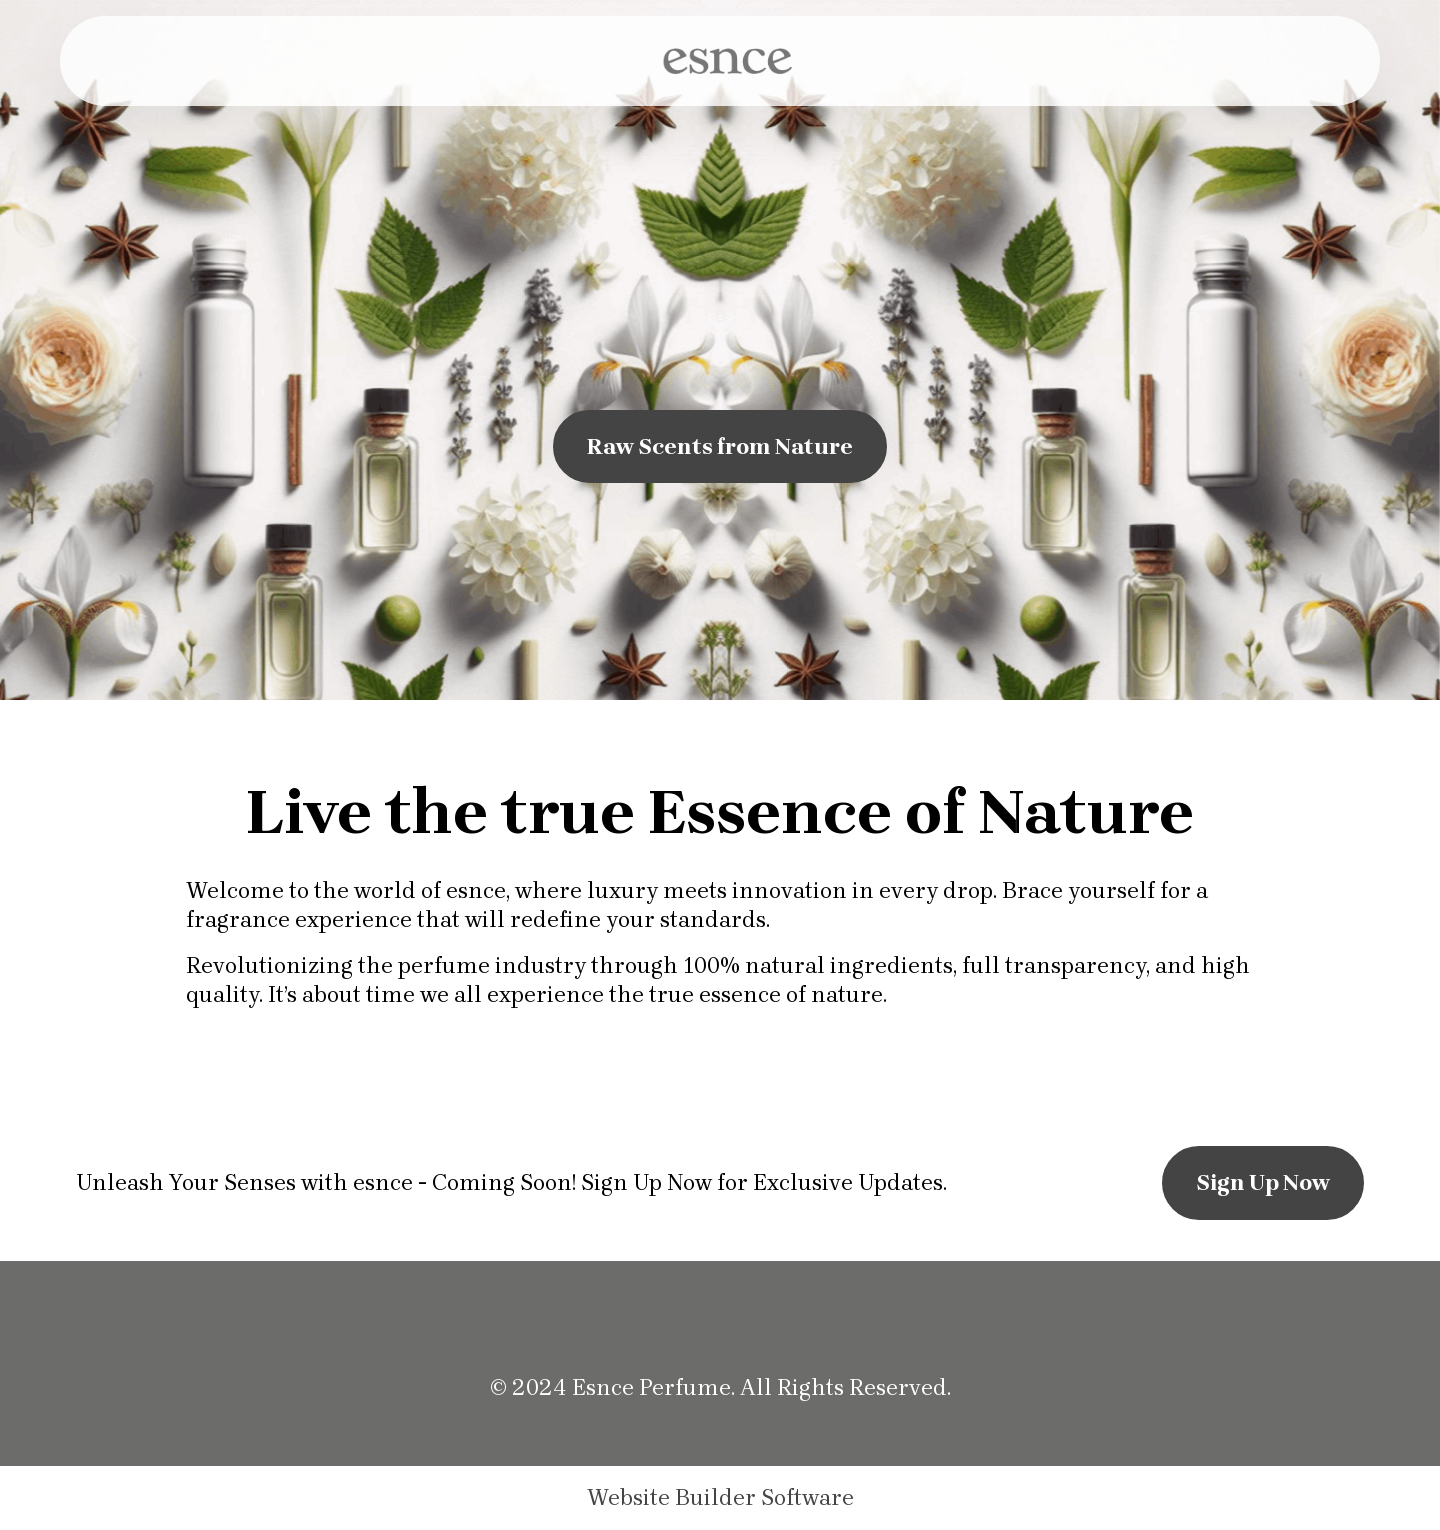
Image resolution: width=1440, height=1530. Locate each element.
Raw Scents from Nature (720, 446)
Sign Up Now (1263, 1182)
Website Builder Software (720, 1498)
